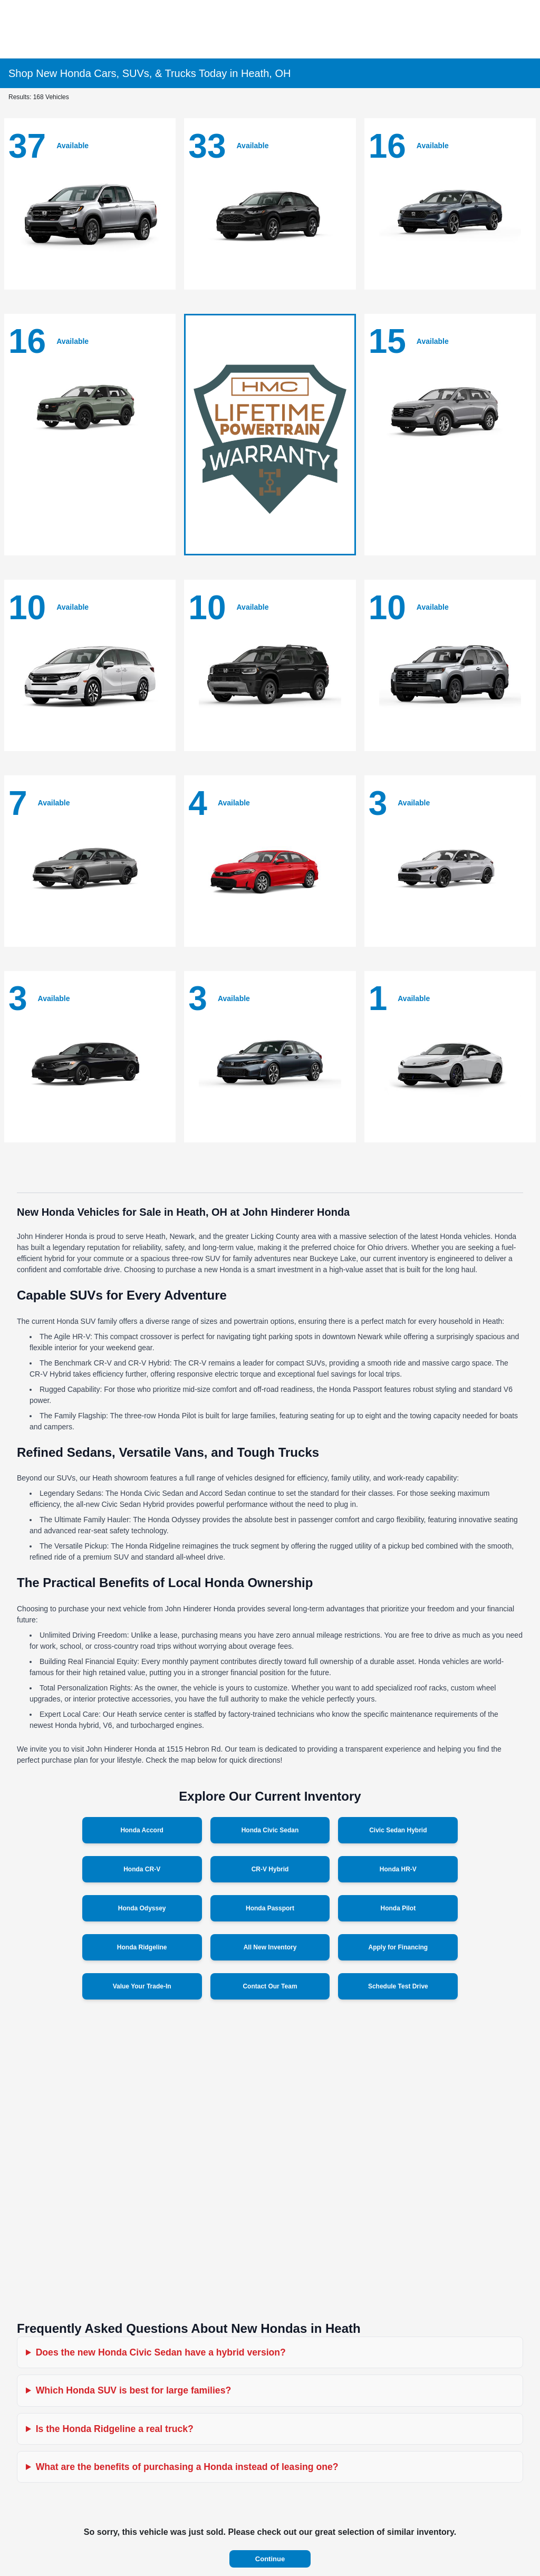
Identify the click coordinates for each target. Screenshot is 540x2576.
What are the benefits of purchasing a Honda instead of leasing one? (187, 2467)
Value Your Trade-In (142, 1986)
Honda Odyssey (142, 1908)
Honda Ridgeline (142, 1947)
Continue (270, 2559)
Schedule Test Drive (398, 1986)
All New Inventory (270, 1947)
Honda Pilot (398, 1908)
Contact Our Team (270, 1986)
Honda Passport (270, 1908)
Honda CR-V (141, 1869)
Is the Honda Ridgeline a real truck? (115, 2429)
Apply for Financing (398, 1947)
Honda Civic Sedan (270, 1830)
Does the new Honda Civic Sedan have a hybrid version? (161, 2352)
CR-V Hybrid (270, 1869)
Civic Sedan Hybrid (398, 1830)
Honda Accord (141, 1830)
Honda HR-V (398, 1869)
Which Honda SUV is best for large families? (134, 2390)
